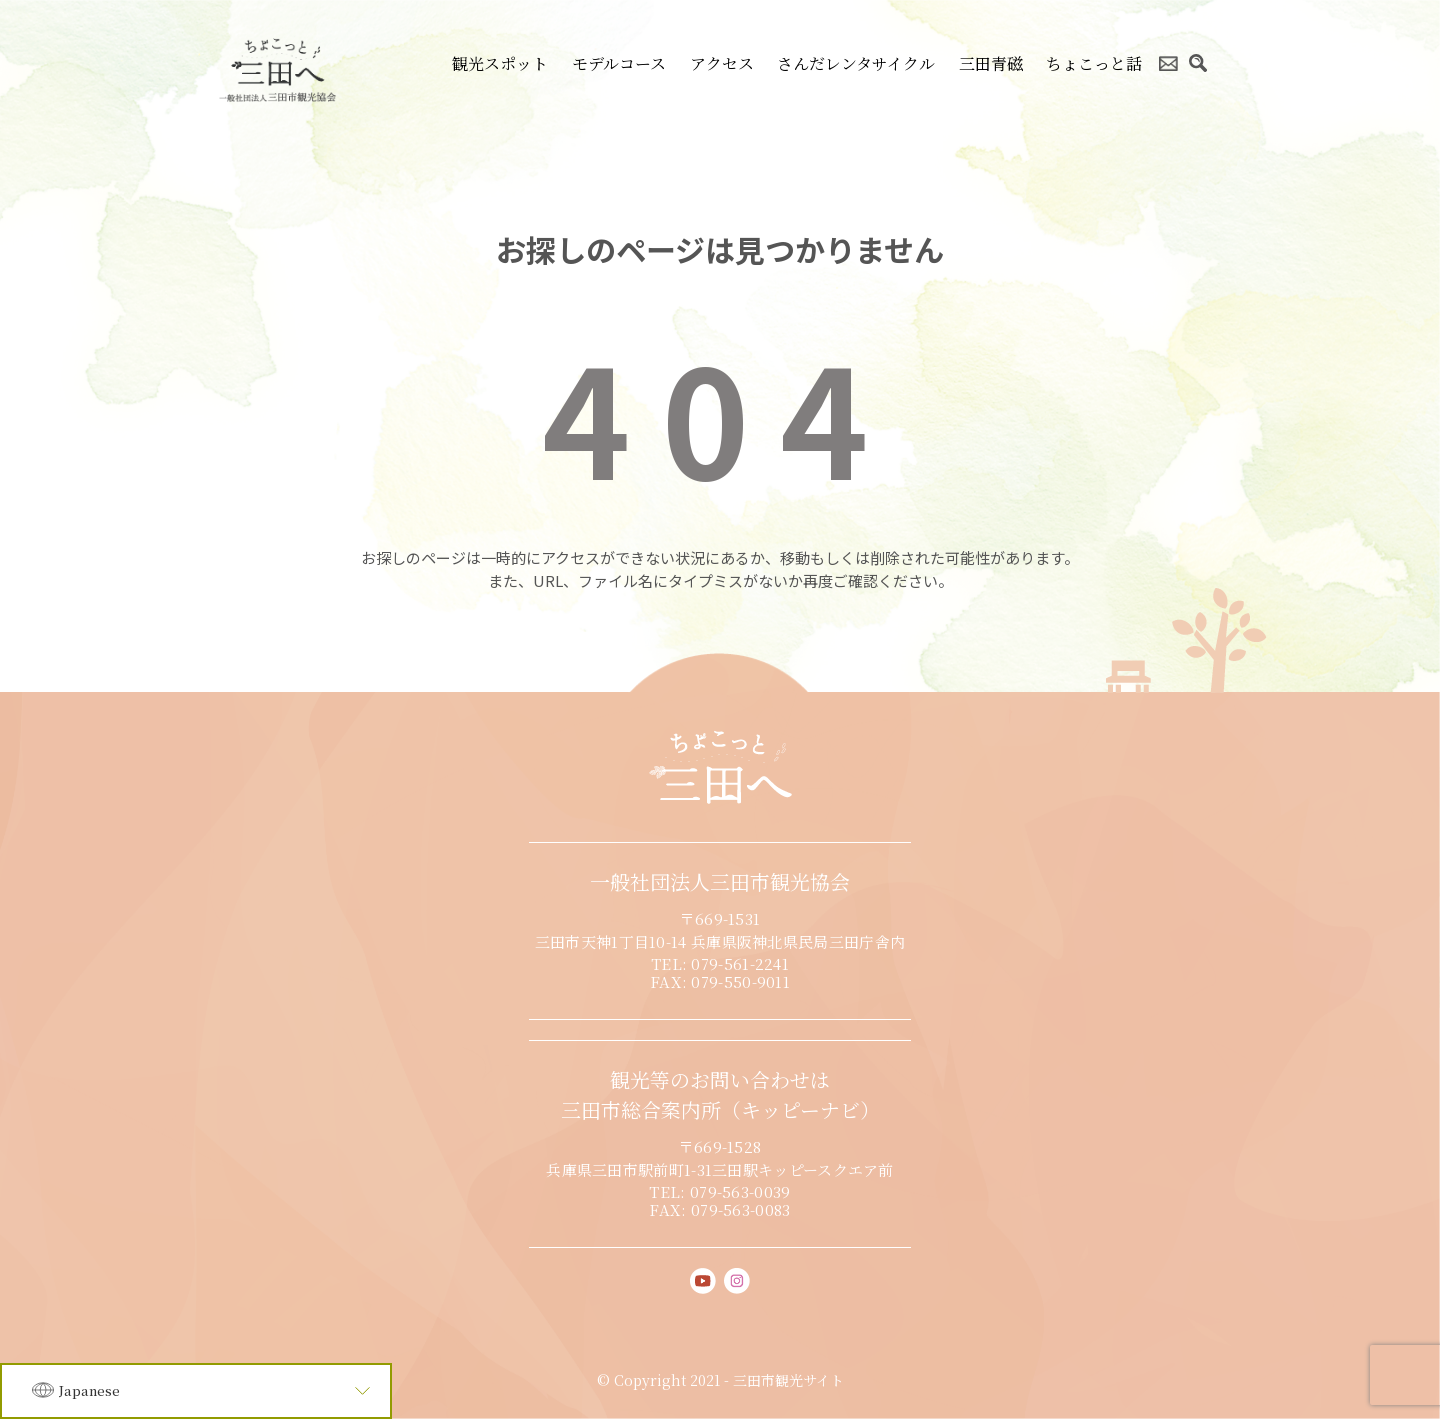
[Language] (196, 1391)
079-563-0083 (741, 1209)
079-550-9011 (740, 981)
